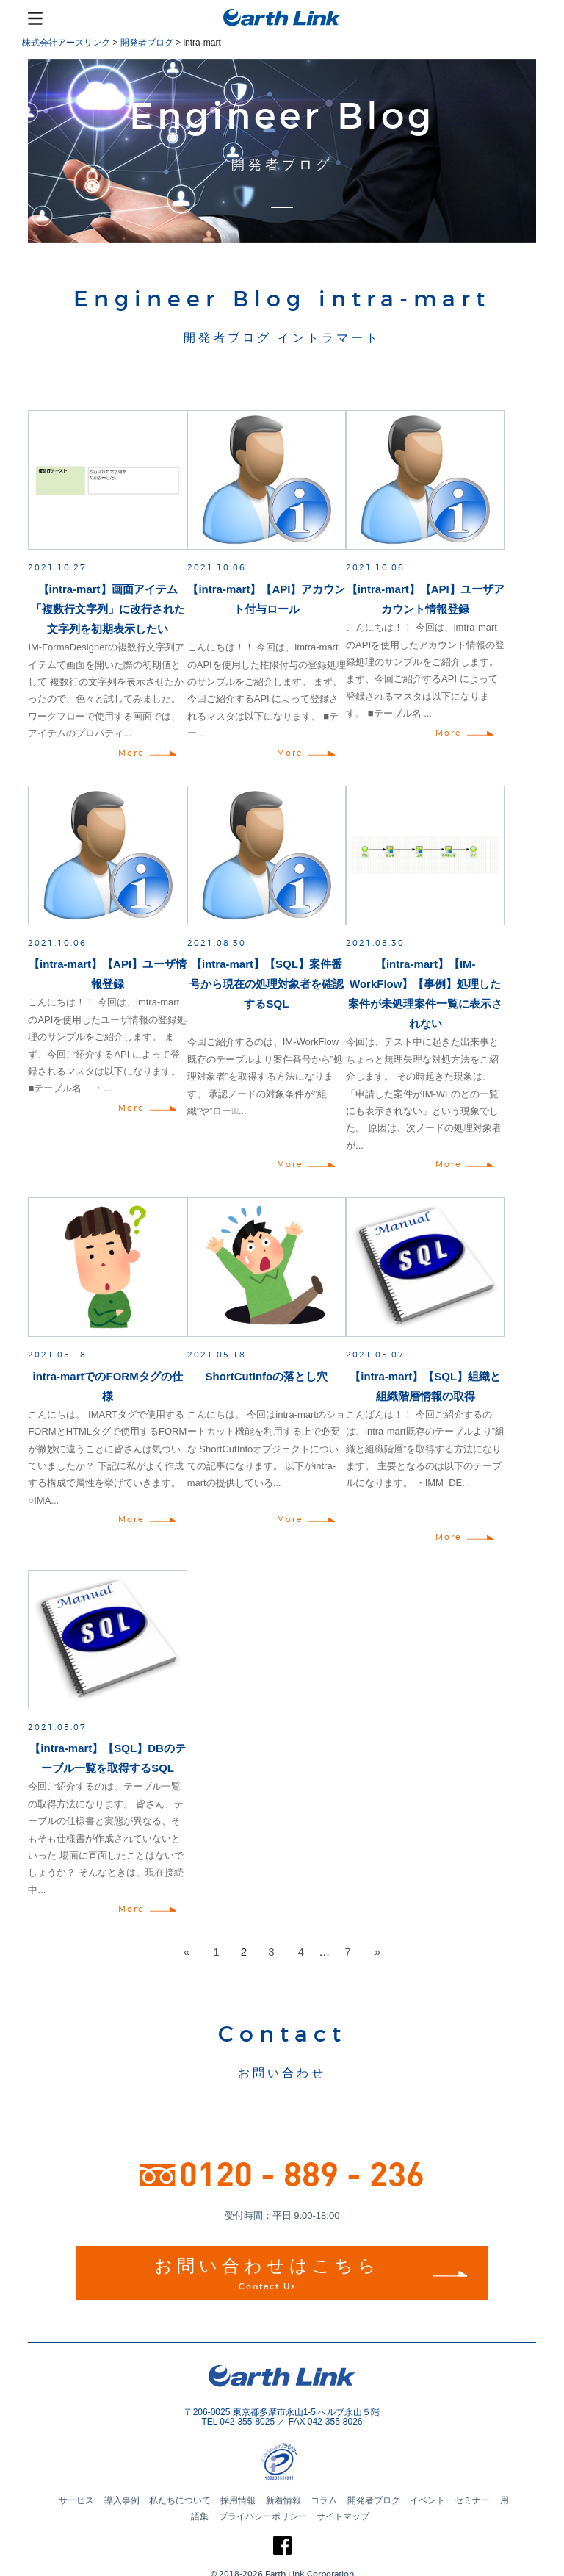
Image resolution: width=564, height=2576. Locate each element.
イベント (427, 2500)
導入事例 (122, 2500)
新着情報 (283, 2500)
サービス (76, 2500)
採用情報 (238, 2500)
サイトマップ (343, 2516)
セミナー (472, 2500)
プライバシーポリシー (263, 2516)
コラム (324, 2500)
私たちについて (180, 2500)
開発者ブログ (373, 2500)
